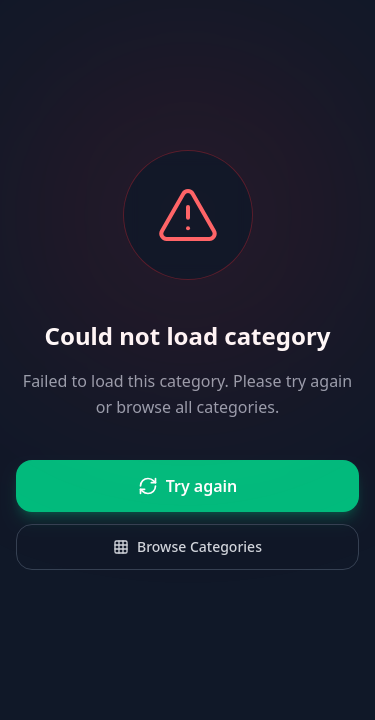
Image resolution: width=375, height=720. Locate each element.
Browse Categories (187, 546)
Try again (188, 486)
